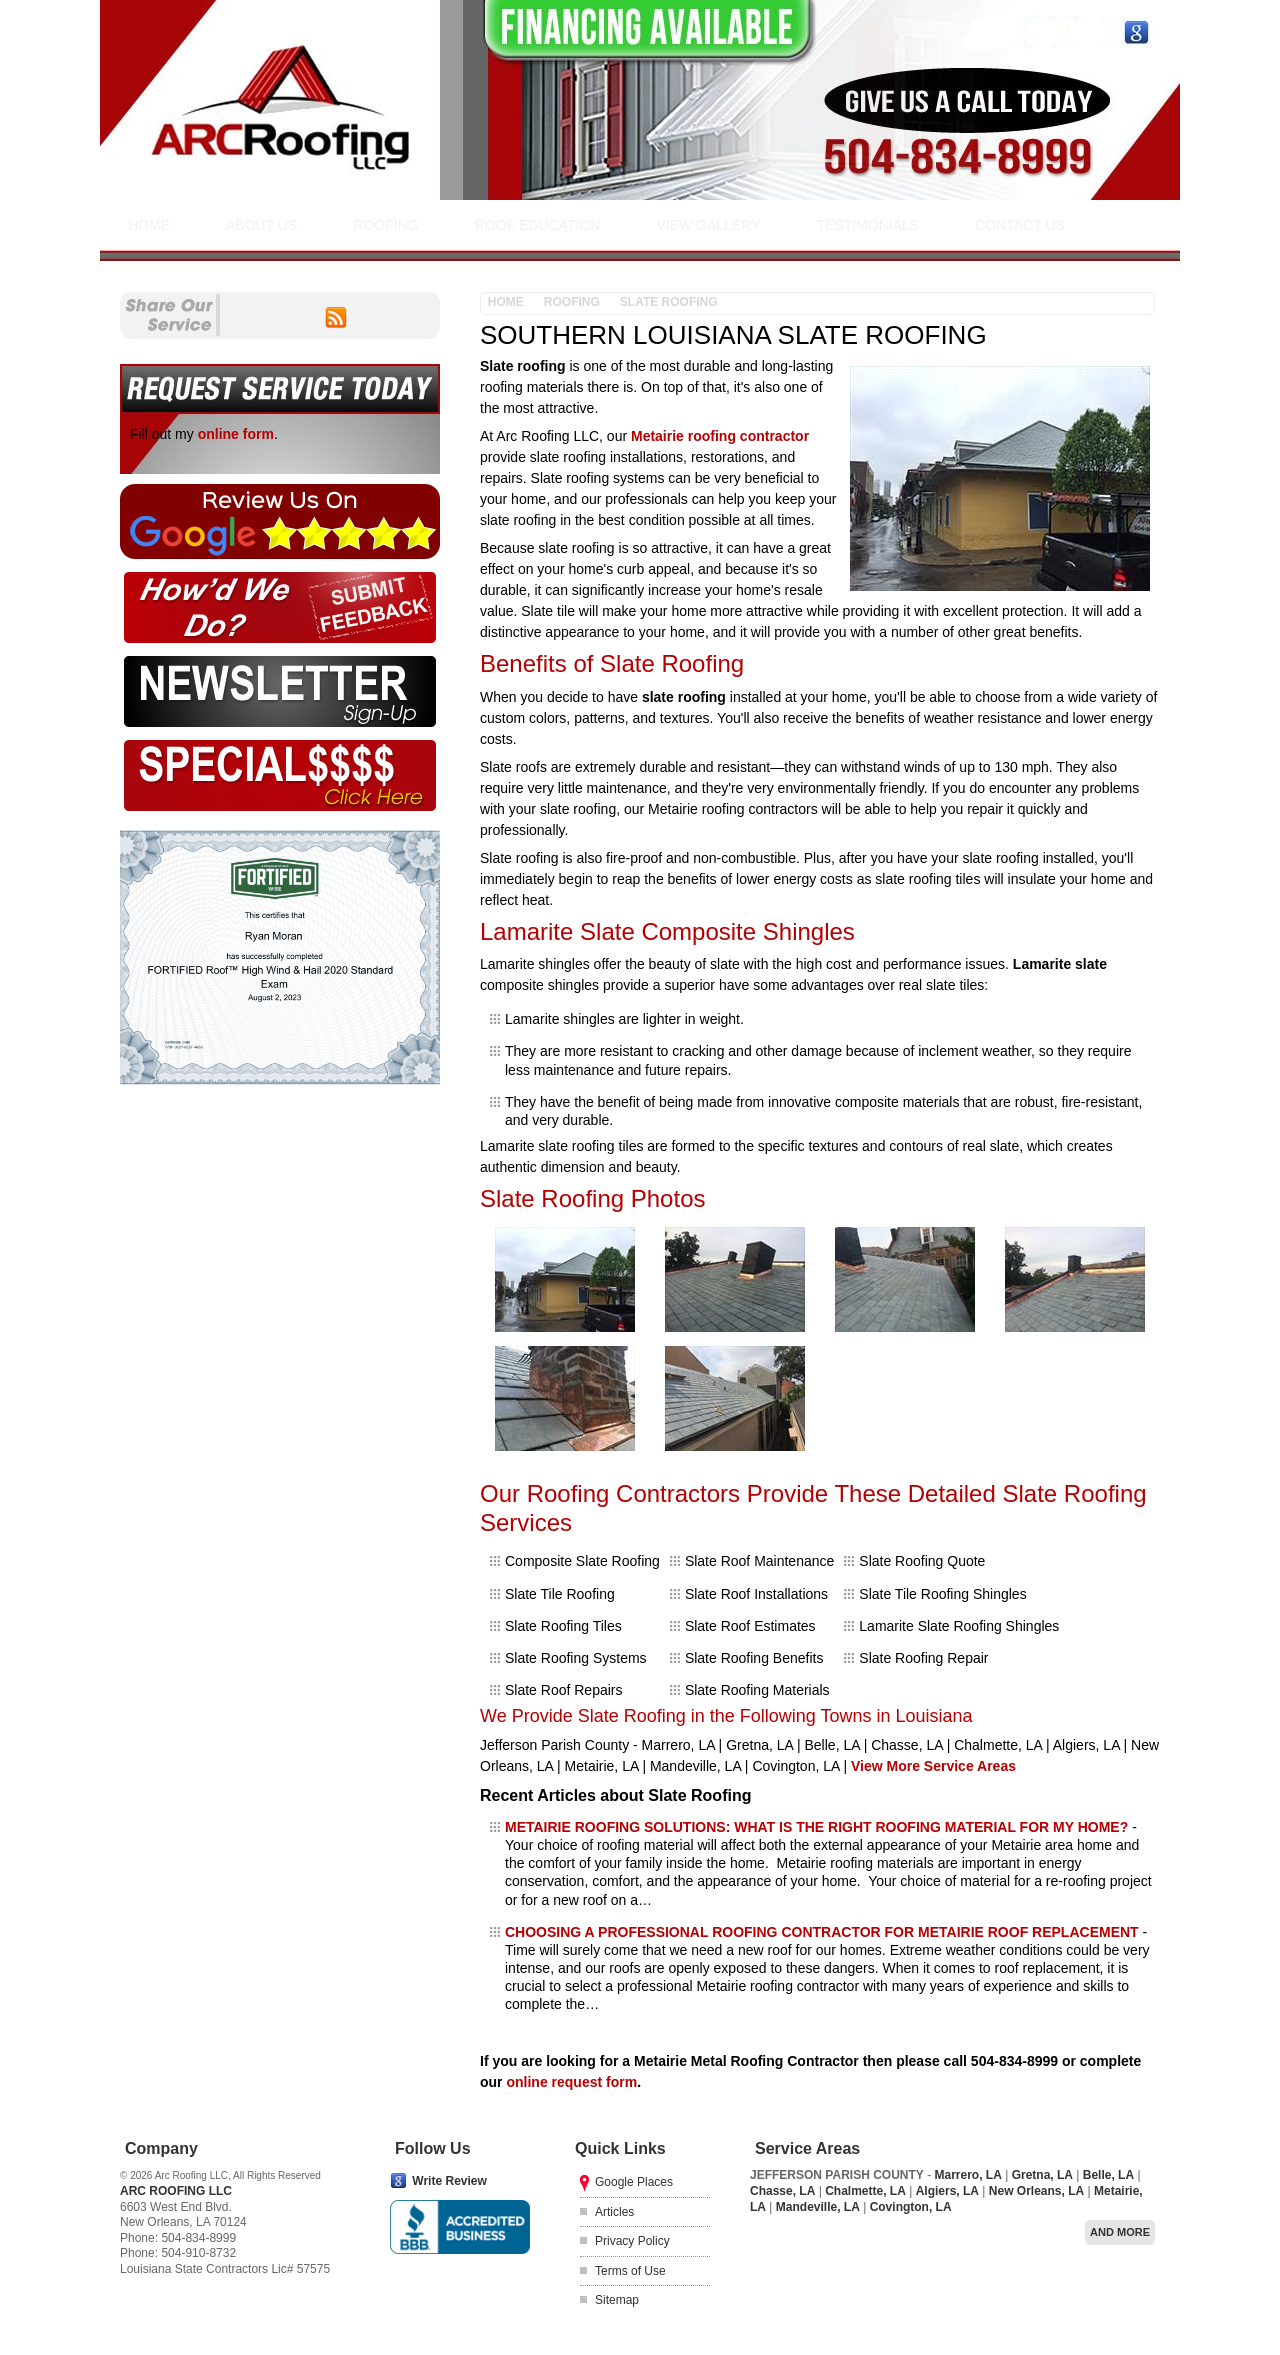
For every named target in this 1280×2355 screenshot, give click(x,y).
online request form (571, 2082)
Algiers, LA (947, 2191)
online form (236, 434)
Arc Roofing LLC (176, 2191)
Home (149, 225)
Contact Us (1020, 225)
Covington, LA (911, 2207)
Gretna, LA (1042, 2175)
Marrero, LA (967, 2175)
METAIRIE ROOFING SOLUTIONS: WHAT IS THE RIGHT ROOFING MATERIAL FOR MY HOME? (816, 1827)
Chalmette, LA (865, 2191)
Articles (614, 2212)
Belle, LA (1108, 2175)
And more (1120, 2232)
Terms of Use (630, 2271)
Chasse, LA (782, 2191)
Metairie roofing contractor (720, 436)
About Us (261, 225)
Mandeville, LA (818, 2207)
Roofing (385, 225)
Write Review (449, 2181)
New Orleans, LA (1036, 2191)
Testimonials (867, 225)
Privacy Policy (632, 2241)
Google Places (634, 2182)
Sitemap (617, 2300)
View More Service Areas (933, 1766)
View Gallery (708, 225)
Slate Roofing (669, 302)
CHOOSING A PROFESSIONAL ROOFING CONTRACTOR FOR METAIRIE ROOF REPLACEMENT (822, 1932)
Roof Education (538, 225)
